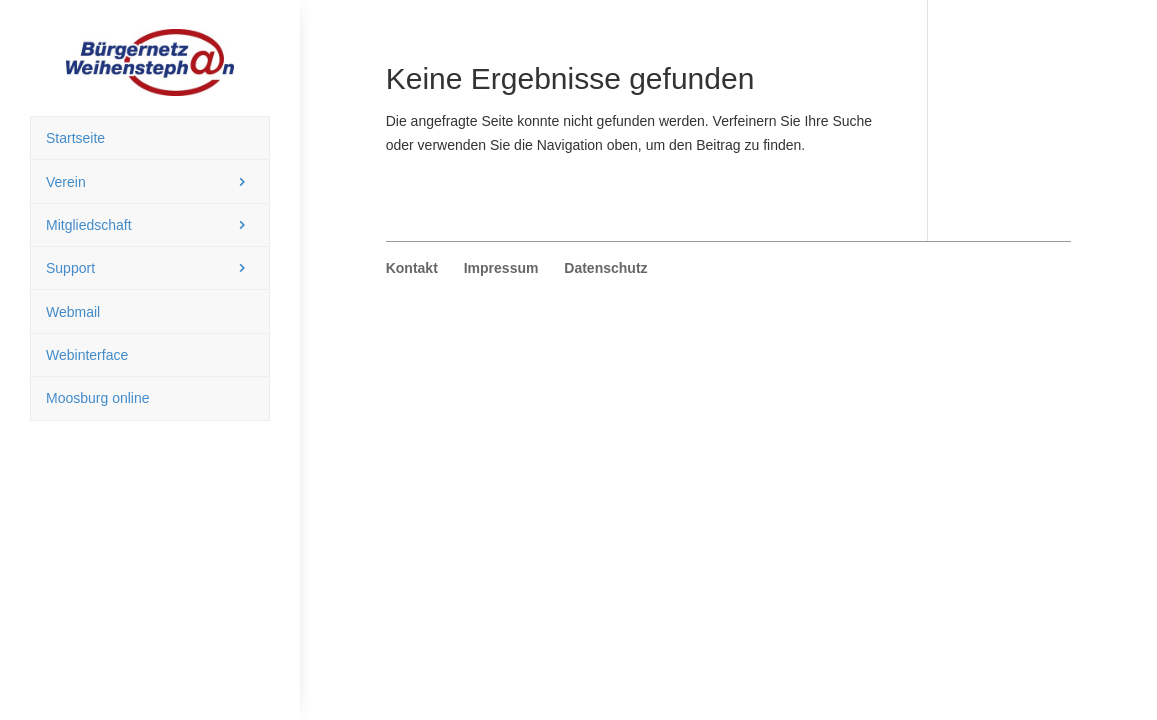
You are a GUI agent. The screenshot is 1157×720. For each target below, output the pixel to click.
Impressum (501, 268)
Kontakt (412, 268)
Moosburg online (98, 398)
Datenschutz (605, 268)
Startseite (75, 138)
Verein (66, 182)
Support (70, 268)
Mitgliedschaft (89, 225)
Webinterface (87, 355)
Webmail (73, 312)
